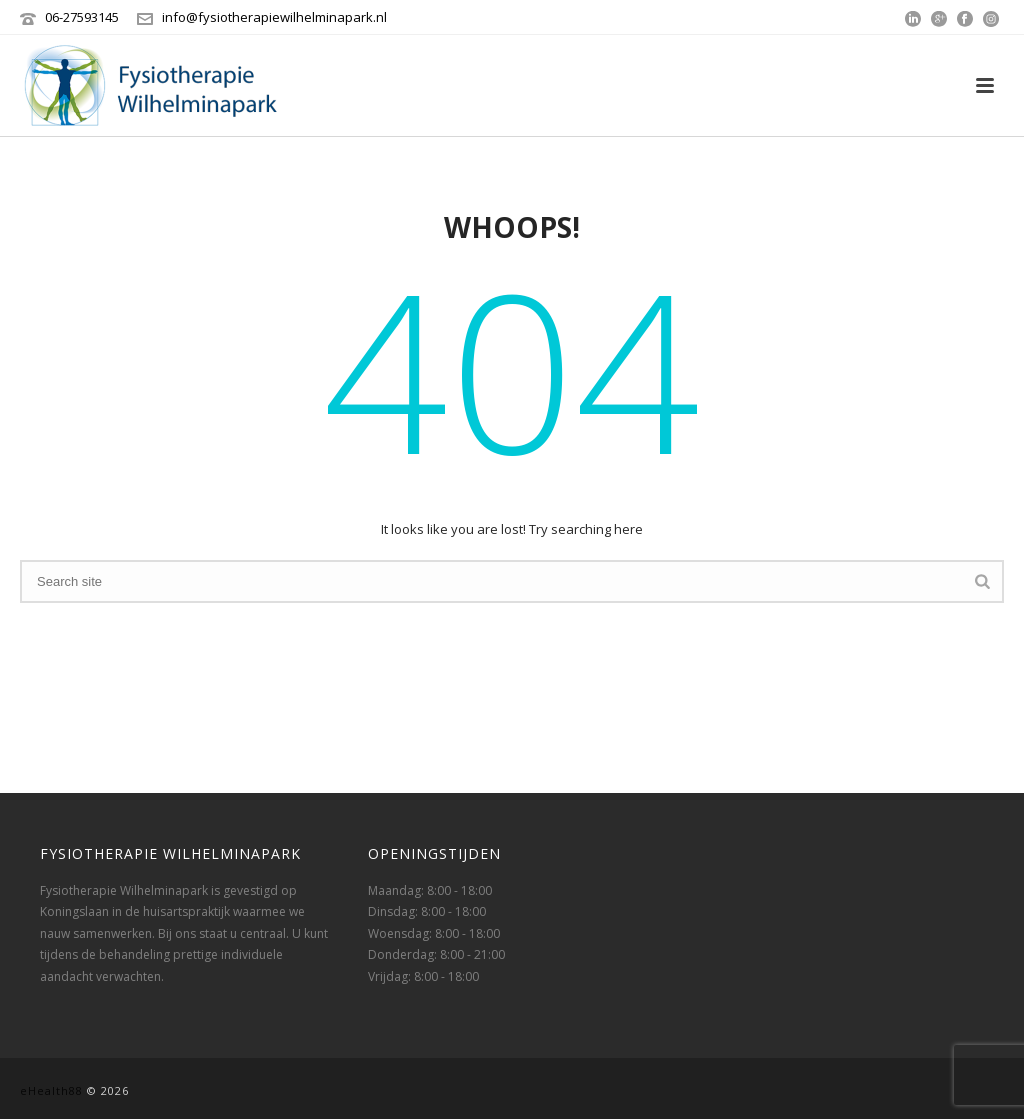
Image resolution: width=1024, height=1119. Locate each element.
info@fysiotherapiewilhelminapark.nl (274, 17)
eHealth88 (51, 1090)
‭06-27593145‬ (82, 17)
